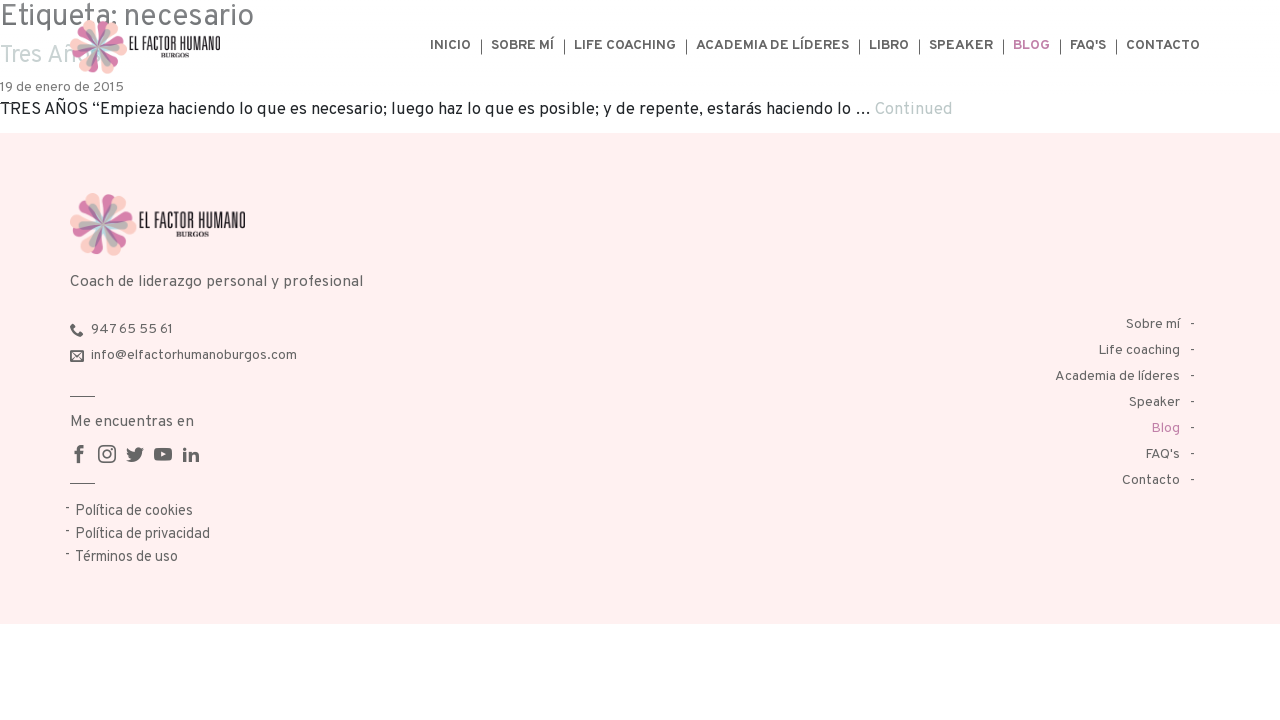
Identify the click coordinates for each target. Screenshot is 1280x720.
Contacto (1163, 45)
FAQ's (1088, 45)
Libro (889, 45)
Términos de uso (126, 557)
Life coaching (625, 45)
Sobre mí (522, 45)
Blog (1031, 45)
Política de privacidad (142, 534)
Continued (914, 109)
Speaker (961, 45)
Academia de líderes (772, 45)
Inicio (450, 45)
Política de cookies (134, 511)
